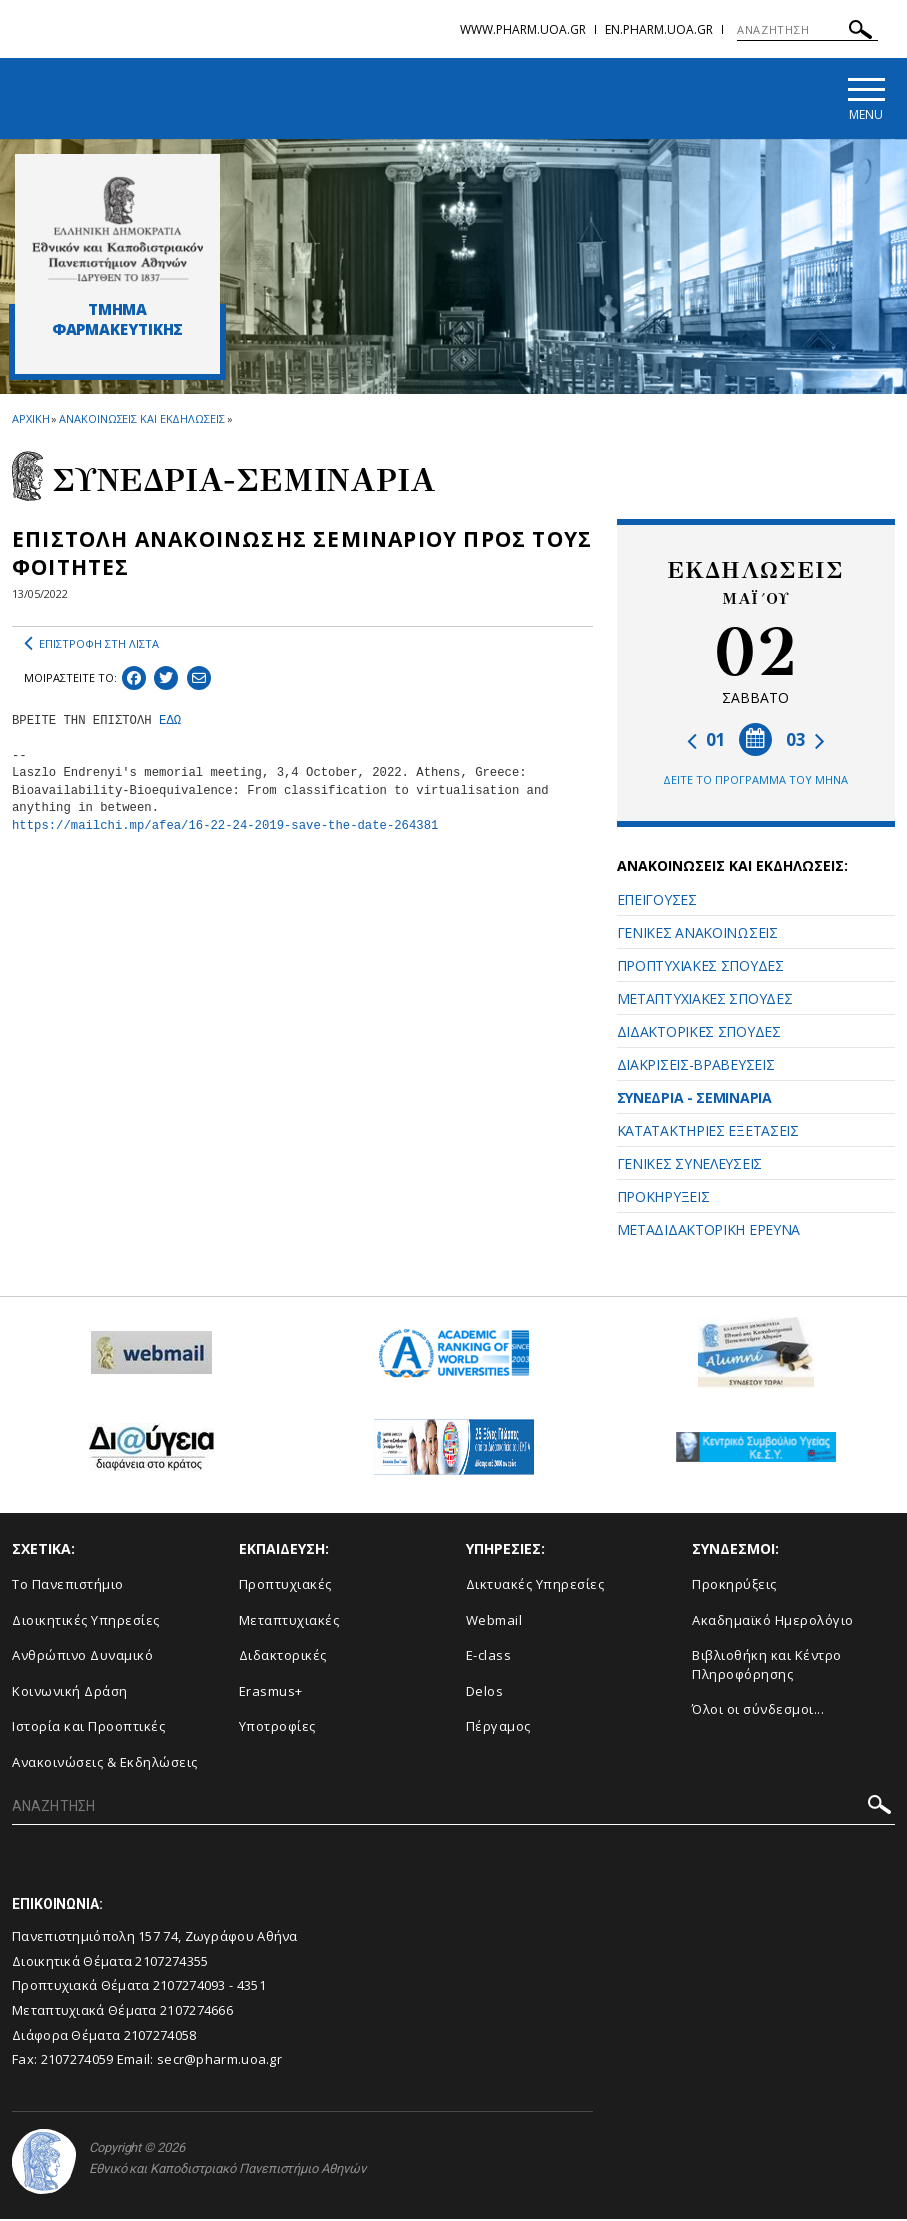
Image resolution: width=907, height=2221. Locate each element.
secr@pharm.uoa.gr (219, 2062)
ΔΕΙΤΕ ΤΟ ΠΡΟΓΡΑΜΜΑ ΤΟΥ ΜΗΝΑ (755, 781)
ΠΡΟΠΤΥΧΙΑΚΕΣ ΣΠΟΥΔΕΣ (700, 967)
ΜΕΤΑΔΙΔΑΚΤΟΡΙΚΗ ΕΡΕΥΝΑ (708, 1231)
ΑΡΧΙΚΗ (30, 421)
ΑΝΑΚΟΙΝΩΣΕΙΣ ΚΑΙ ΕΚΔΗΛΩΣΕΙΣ (141, 421)
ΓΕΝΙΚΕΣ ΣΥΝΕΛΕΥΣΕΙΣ (689, 1165)
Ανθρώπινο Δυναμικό (82, 1658)
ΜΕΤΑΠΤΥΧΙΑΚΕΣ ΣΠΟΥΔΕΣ (705, 1000)
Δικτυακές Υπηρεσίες (535, 1587)
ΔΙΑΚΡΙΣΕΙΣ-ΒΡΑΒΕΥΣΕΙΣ (696, 1066)
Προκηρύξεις (734, 1587)
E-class (489, 1658)
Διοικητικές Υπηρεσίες (86, 1622)
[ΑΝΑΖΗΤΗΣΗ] (807, 30)
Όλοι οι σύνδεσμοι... (758, 1712)
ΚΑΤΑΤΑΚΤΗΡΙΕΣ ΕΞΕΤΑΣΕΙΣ (708, 1132)
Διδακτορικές (283, 1658)
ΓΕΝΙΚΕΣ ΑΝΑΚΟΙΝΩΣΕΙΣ (697, 934)
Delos (485, 1693)
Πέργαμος (498, 1729)
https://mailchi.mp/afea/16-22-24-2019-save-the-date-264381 (225, 828)
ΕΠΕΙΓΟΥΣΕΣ (657, 901)
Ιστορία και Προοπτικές (88, 1729)
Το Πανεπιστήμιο (68, 1587)
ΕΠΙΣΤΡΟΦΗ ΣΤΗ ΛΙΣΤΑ (91, 646)
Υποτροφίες (277, 1729)
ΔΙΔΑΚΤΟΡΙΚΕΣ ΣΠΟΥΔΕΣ (699, 1033)
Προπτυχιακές (285, 1587)
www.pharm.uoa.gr (523, 29)
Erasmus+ (271, 1693)
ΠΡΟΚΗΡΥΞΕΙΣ (663, 1198)
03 (805, 741)
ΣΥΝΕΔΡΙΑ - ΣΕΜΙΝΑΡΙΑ (694, 1099)
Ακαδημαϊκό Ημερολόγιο (773, 1622)
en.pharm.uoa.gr (659, 29)
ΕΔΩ (170, 723)
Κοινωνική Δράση (70, 1693)
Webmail (494, 1622)
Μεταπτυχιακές (289, 1622)
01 (706, 741)
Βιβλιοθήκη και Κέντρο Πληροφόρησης (767, 1667)
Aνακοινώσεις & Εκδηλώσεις (105, 1764)
